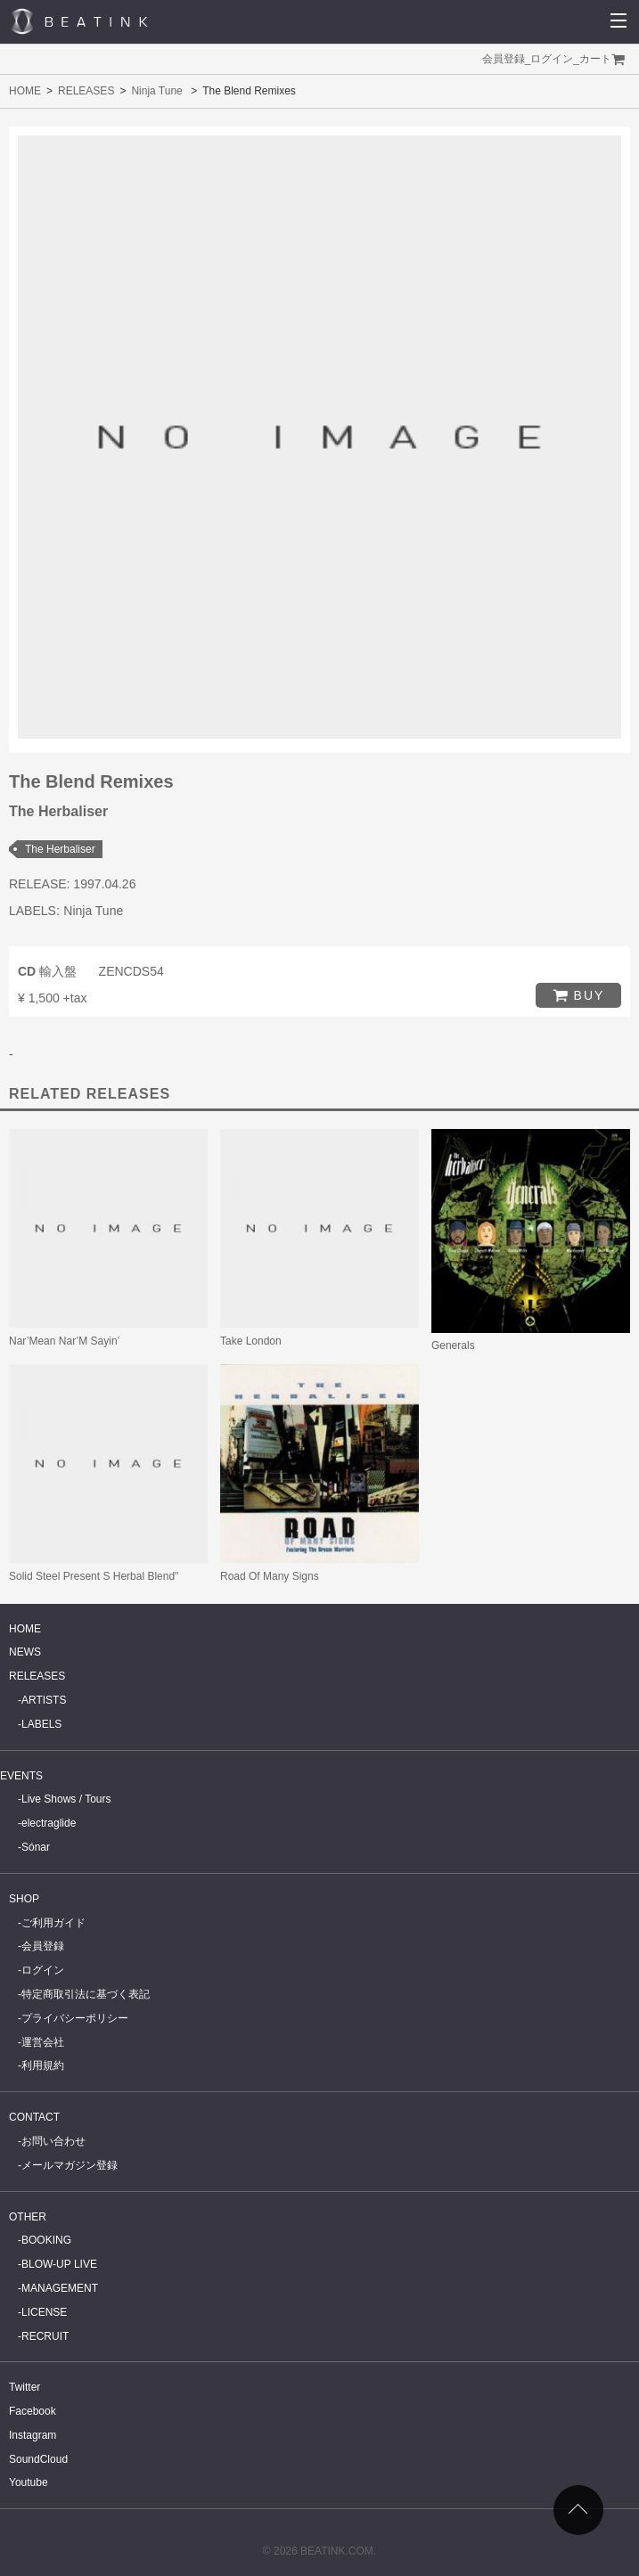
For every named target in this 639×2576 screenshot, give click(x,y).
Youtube (28, 2482)
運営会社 (42, 2042)
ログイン (551, 59)
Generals (453, 1345)
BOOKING (46, 2240)
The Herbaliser (60, 849)
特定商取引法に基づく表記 (85, 1994)
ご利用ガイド (53, 1923)
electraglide (48, 1823)
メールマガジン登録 (69, 2165)
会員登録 (503, 59)
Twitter (24, 2387)
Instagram (32, 2435)
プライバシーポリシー (74, 2018)
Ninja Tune (156, 91)
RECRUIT (45, 2336)
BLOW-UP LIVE (59, 2264)
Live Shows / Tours (66, 1799)
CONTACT (34, 2117)
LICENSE (44, 2312)
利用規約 (42, 2065)
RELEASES (86, 91)
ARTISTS (43, 1700)
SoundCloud (38, 2459)
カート (595, 59)
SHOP (24, 1899)
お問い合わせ (53, 2141)
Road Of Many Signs (269, 1576)
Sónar (35, 1847)
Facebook (32, 2411)
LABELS (41, 1724)
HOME (25, 91)
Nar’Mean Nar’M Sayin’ (64, 1341)
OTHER (27, 2217)
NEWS (25, 1652)
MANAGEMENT (59, 2288)
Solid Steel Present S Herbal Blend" (93, 1576)
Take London (251, 1341)
